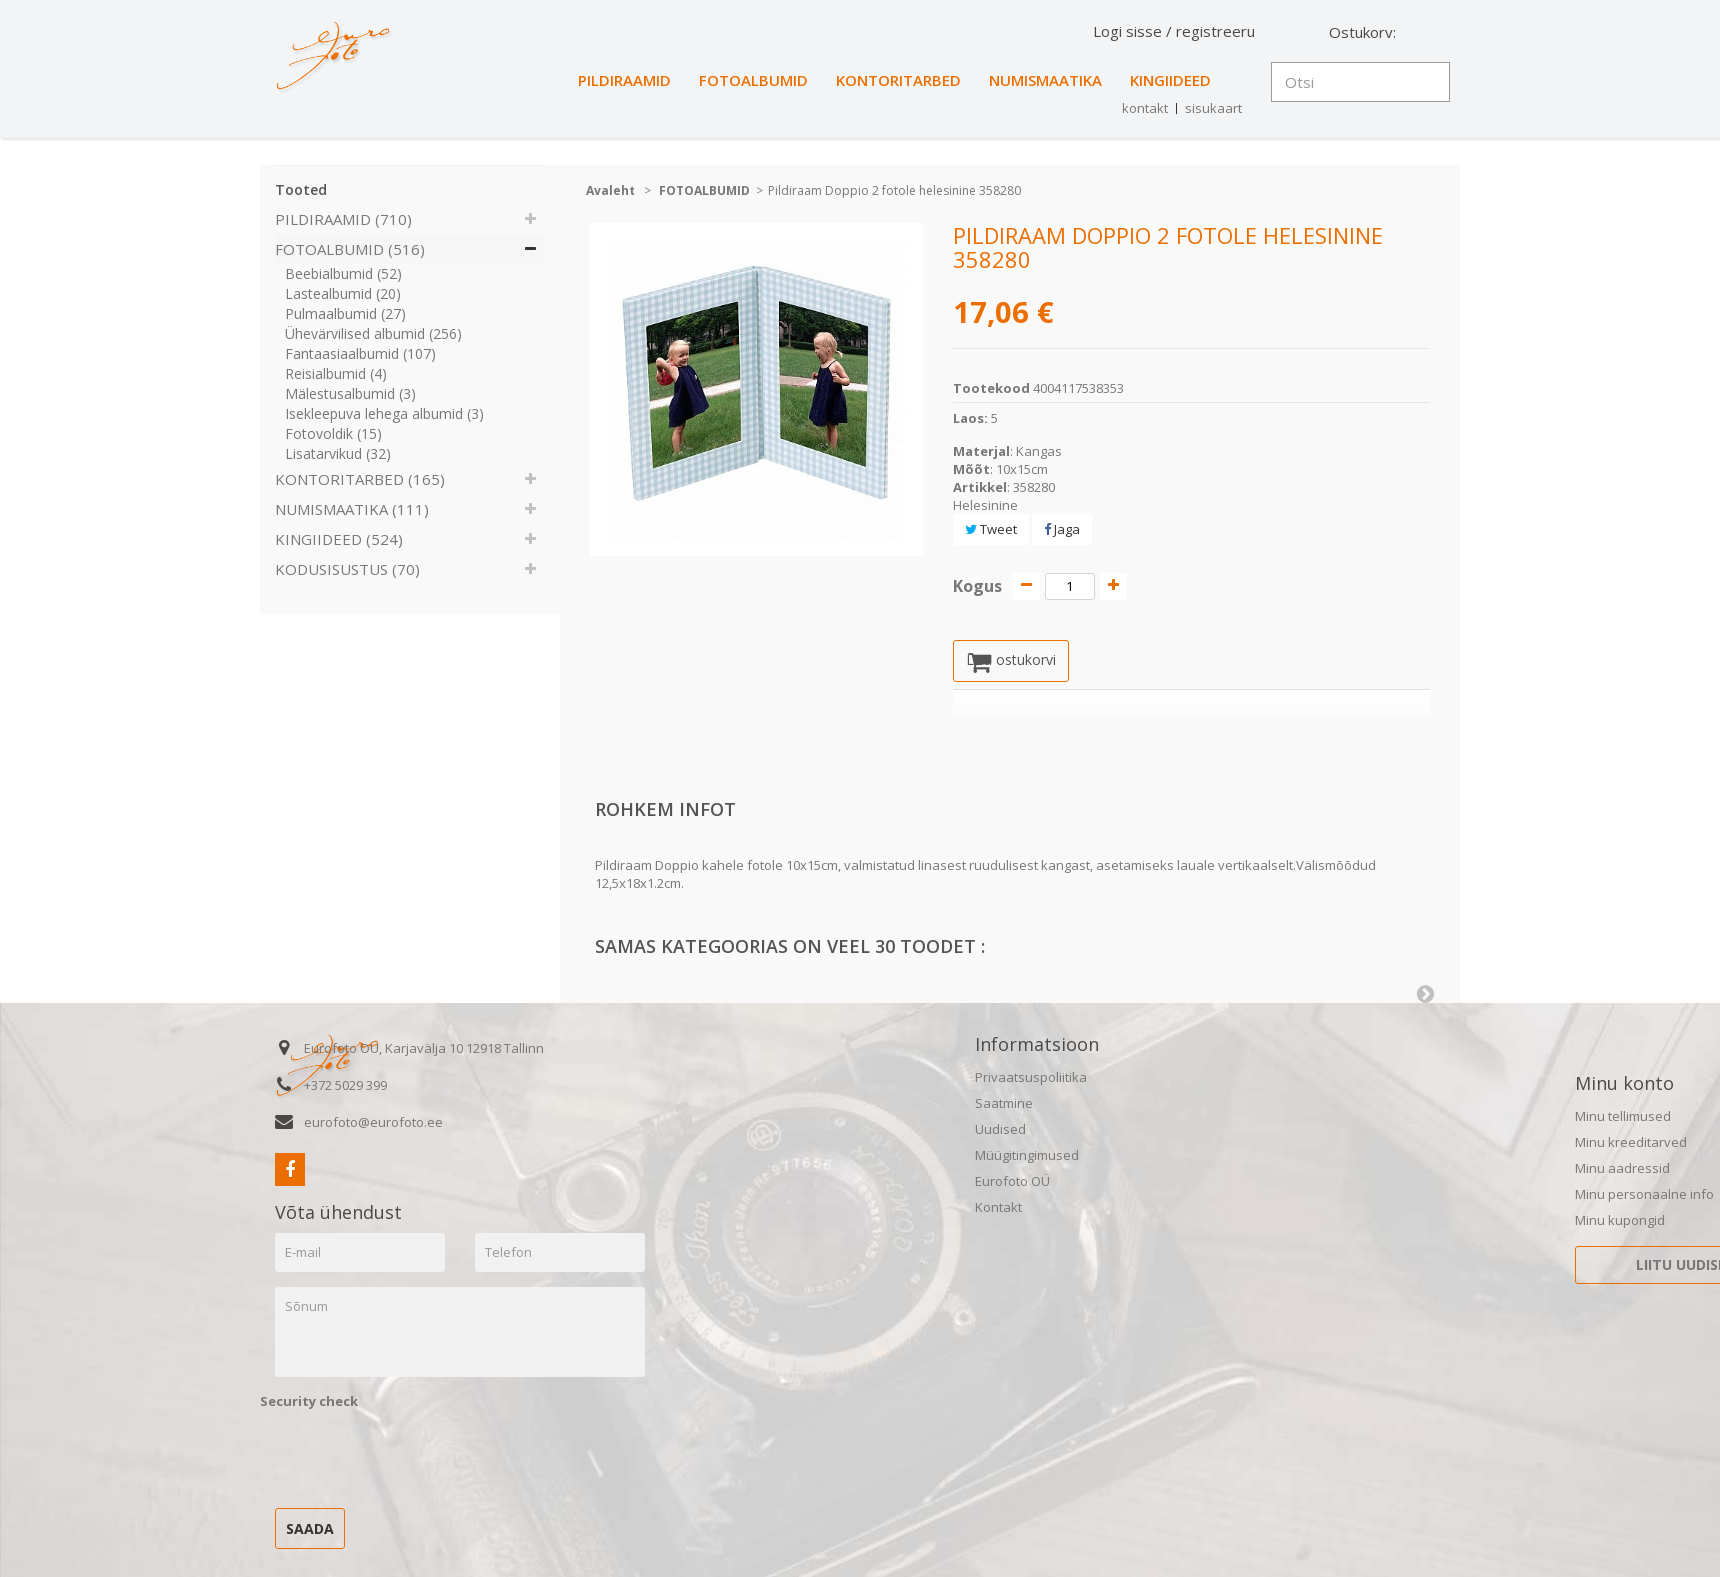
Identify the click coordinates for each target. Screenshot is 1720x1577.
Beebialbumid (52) (343, 273)
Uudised (1000, 1131)
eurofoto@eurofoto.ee (373, 1124)
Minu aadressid (1622, 1170)
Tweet (991, 529)
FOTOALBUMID (753, 80)
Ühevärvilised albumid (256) (373, 333)
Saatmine (1004, 1105)
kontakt (1145, 108)
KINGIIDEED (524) (339, 539)
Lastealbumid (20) (343, 293)
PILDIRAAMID (624, 80)
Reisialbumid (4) (336, 373)
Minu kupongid (1620, 1222)
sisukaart (1213, 108)
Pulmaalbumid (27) (345, 313)
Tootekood (991, 388)
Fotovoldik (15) (333, 433)
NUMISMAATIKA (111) (352, 509)
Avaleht (610, 190)
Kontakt (998, 1209)
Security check (309, 1403)
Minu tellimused (1623, 1118)
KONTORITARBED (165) (360, 479)
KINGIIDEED (1170, 80)
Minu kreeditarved (1631, 1144)
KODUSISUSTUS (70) (347, 569)
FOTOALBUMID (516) (350, 249)
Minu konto (1624, 1085)
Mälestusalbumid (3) (350, 393)
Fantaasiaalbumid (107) (360, 353)
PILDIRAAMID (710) (343, 219)
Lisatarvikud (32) (338, 453)
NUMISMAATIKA (1045, 80)
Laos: (970, 418)
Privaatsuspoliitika (1031, 1079)
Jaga (1062, 529)
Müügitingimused (1027, 1157)
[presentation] (412, 1456)
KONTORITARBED (898, 80)
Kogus (977, 586)
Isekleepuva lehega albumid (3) (384, 413)
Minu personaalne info (1644, 1196)
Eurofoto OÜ (1012, 1183)
